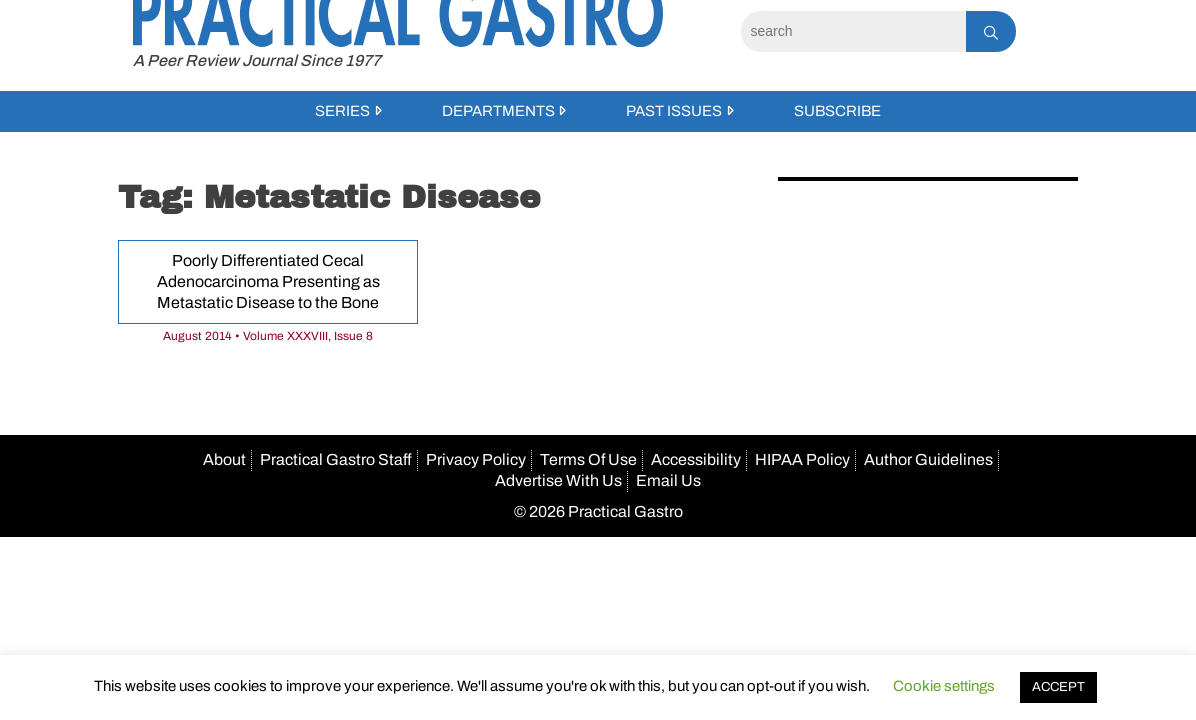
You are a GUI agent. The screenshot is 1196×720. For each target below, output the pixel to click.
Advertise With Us (558, 480)
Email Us (668, 480)
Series (342, 111)
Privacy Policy (476, 459)
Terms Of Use (588, 459)
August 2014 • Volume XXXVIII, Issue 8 (268, 336)
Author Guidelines (928, 459)
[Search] (853, 31)
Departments (498, 111)
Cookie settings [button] (944, 686)
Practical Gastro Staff (336, 459)
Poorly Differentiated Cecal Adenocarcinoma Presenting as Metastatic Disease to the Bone (268, 281)
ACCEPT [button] (1058, 687)
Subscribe (837, 111)
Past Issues (674, 111)
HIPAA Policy (802, 459)
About (224, 459)
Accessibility (696, 459)
